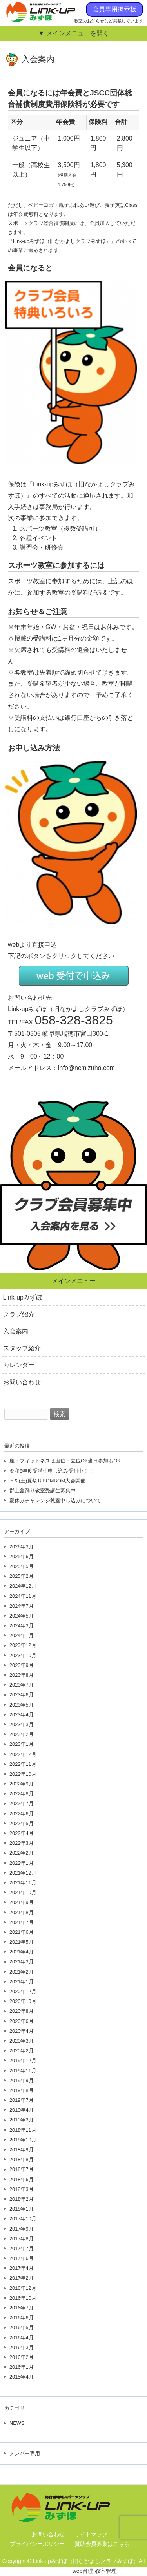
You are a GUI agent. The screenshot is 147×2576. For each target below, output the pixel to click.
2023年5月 (21, 1705)
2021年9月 (21, 1902)
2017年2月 (21, 2278)
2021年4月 (21, 1952)
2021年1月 (21, 1981)
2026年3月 (21, 1547)
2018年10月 (22, 2140)
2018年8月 (21, 2159)
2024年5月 (21, 1616)
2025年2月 (21, 1576)
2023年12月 (22, 1645)
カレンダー (18, 1365)
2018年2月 (21, 2199)
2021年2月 (21, 1972)
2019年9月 (21, 2080)
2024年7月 (21, 1606)
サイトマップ (90, 2534)
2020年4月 (21, 2031)
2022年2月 (21, 1853)
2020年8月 (21, 2011)
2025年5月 (21, 1566)
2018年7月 (21, 2169)
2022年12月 (22, 1754)
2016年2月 (21, 2357)
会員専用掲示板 (114, 9)
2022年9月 (21, 1784)
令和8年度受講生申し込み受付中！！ (51, 1471)
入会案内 (15, 1331)
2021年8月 (21, 1912)
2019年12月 (22, 2060)
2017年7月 (21, 2248)
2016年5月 (21, 2327)
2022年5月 (21, 1823)
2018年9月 (21, 2149)
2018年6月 (21, 2179)
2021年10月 (22, 1892)
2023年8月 (21, 1675)
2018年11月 (22, 2130)
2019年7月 (21, 2100)
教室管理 (106, 2571)
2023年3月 (21, 1724)
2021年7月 (21, 1922)
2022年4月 (21, 1833)
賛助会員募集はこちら (101, 2544)
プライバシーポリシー (37, 2544)
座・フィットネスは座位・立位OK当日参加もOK (65, 1461)
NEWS (16, 2423)
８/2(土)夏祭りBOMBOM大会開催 (47, 1481)
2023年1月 (21, 1744)
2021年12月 (22, 1873)
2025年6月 (21, 1556)
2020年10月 (22, 2001)
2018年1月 (21, 2209)
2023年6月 (21, 1695)
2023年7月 (21, 1685)
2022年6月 (21, 1814)
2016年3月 (21, 2347)
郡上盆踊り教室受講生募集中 (42, 1490)
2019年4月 (21, 2110)
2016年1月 (21, 2367)
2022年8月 (21, 1793)
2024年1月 (21, 1635)
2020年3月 (21, 2041)
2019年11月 (22, 2071)
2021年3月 (21, 1961)
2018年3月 (21, 2189)
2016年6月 (21, 2317)
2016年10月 (22, 2298)
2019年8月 (21, 2090)
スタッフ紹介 (22, 1348)
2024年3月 (21, 1625)
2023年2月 (21, 1734)
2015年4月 (21, 2377)
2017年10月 (22, 2219)
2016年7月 (21, 2308)
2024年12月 (22, 1586)
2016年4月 (21, 2337)
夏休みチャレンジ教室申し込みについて (55, 1500)
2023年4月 (21, 1715)
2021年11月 (22, 1883)
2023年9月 (21, 1665)
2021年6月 (21, 1932)
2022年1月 (21, 1863)
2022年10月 (22, 1774)
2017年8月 (21, 2239)
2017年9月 (21, 2229)
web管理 (83, 2571)
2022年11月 (22, 1764)
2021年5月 (21, 1942)
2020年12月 (22, 1991)
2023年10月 (22, 1655)
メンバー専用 (24, 2453)
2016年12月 (22, 2288)
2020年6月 (21, 2021)
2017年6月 (21, 2258)
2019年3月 (21, 2120)
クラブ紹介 (18, 1314)
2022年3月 (21, 1843)
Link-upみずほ (22, 1297)
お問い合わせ (22, 1382)
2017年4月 (21, 2268)
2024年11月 (22, 1596)
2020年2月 (21, 2051)
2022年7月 (21, 1803)
